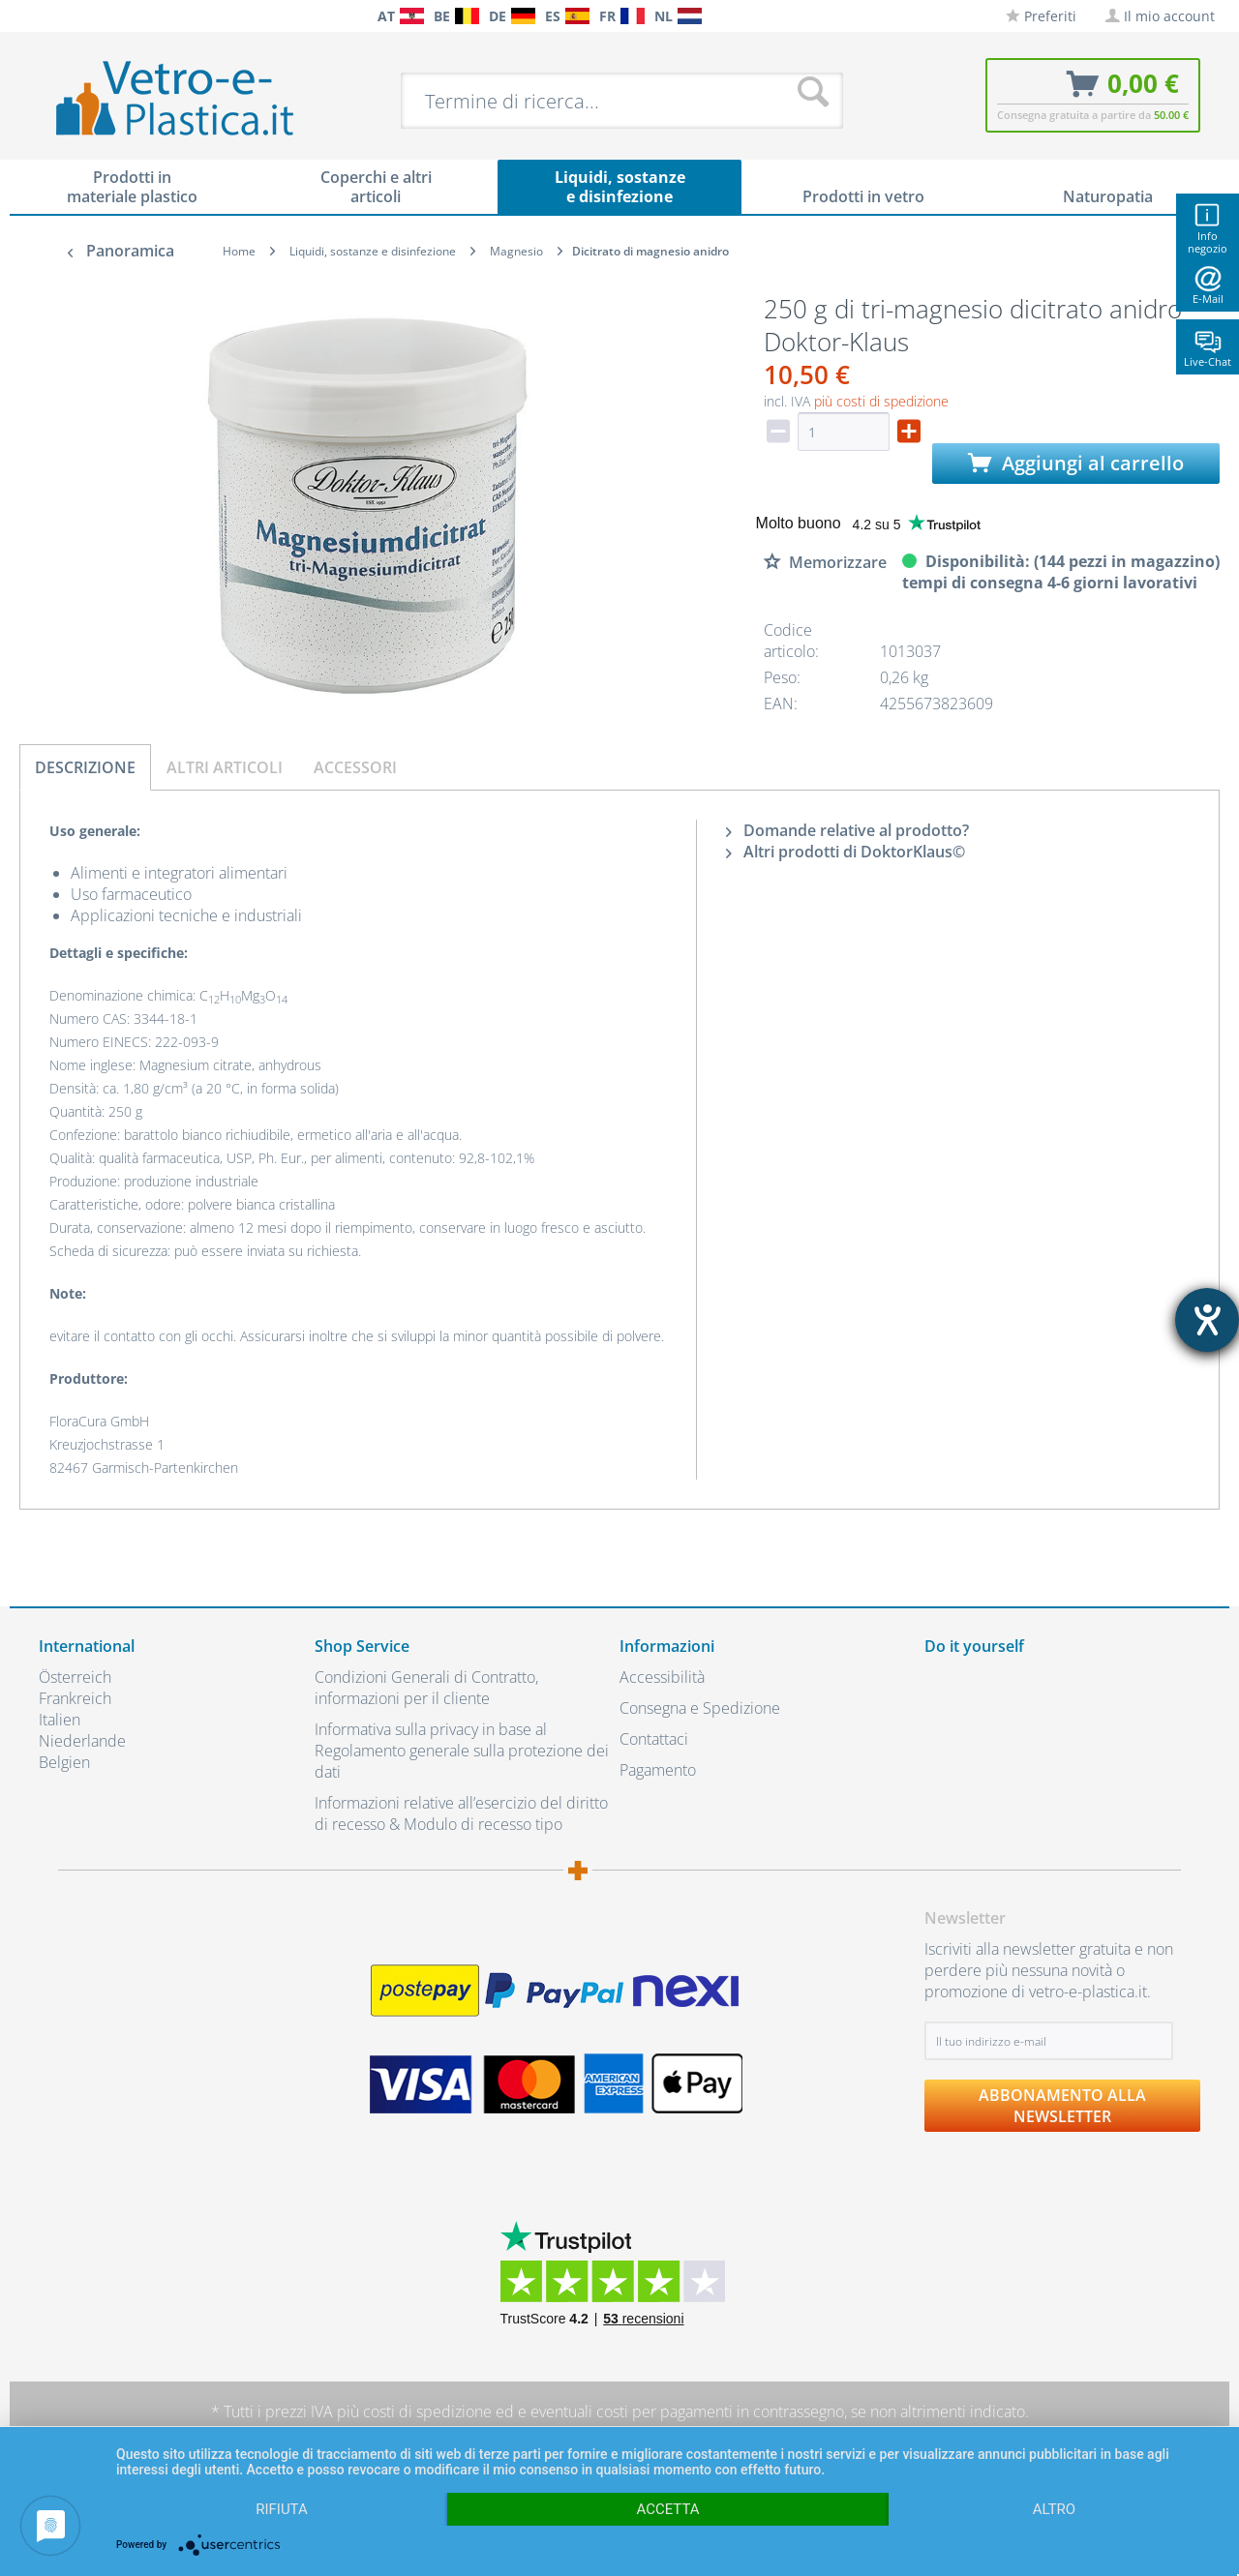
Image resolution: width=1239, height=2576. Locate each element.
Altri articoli (224, 767)
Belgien (64, 1762)
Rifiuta (282, 2509)
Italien (59, 1719)
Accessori (355, 767)
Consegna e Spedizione (700, 1708)
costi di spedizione (427, 2411)
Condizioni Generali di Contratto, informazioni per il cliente (426, 1687)
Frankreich (75, 1698)
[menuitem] (48, 16)
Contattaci (654, 1739)
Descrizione (85, 767)
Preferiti (1041, 16)
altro (1054, 2509)
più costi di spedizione (881, 401)
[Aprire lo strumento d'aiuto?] (1207, 1320)
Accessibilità (662, 1677)
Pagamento (658, 1770)
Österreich (75, 1677)
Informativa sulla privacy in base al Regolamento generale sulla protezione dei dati (462, 1750)
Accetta (667, 2509)
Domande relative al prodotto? (847, 830)
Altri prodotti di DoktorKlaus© (845, 851)
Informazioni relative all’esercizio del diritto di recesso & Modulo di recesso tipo (461, 1813)
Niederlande (82, 1741)
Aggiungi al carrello (1076, 463)
